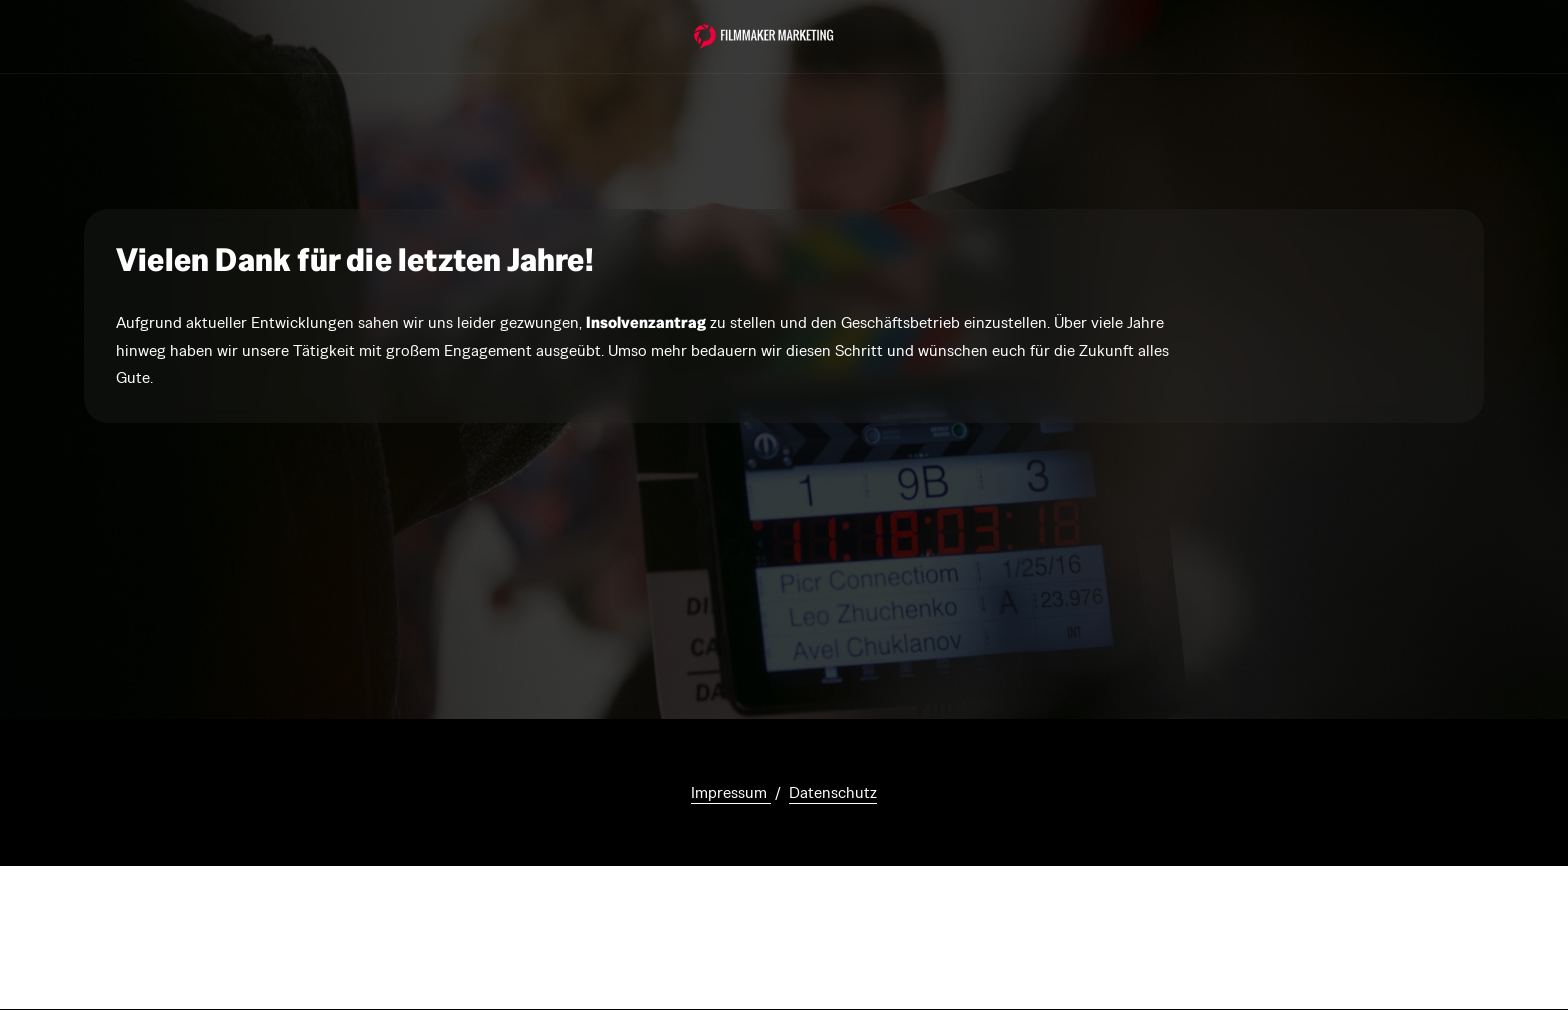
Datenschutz (833, 792)
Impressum (731, 792)
